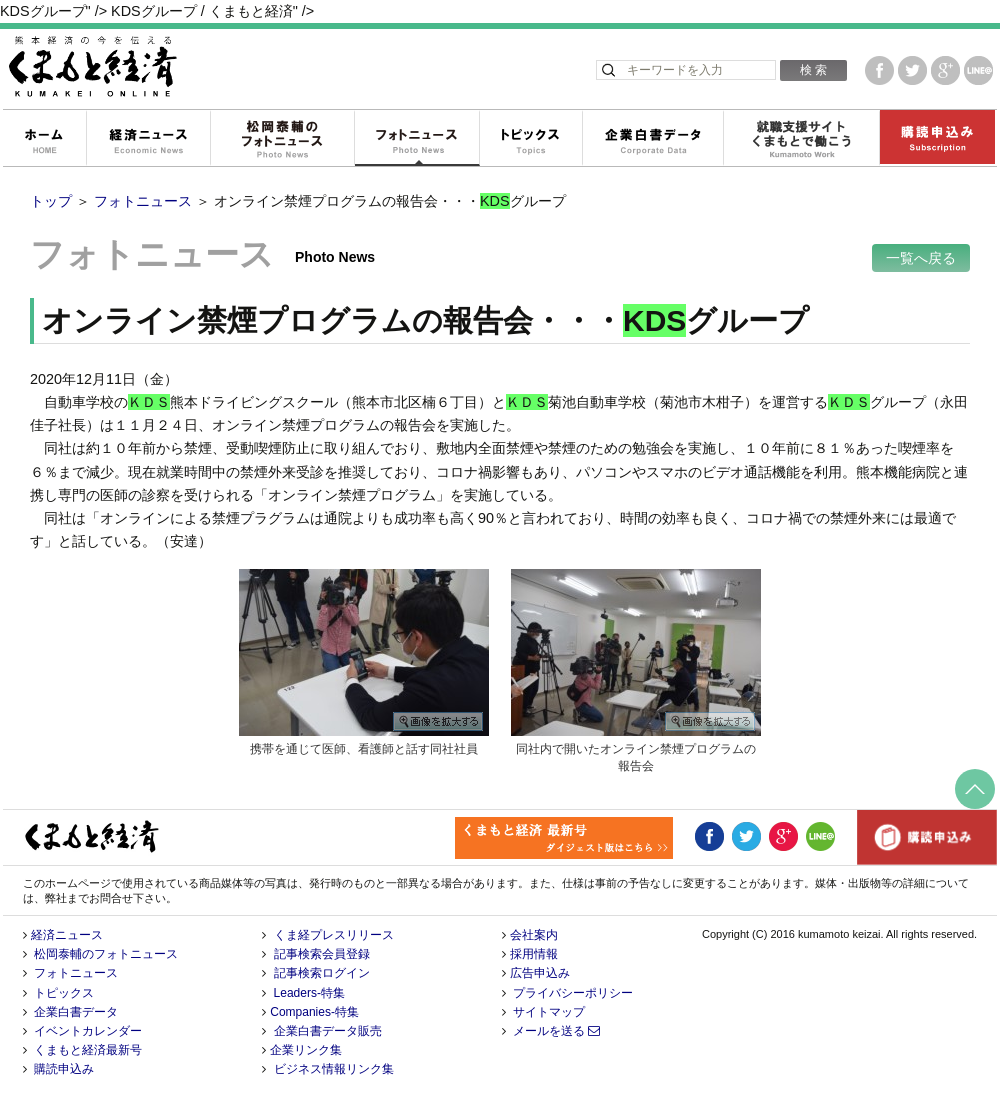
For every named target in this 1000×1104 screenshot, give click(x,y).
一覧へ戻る (921, 258)
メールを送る (556, 1031)
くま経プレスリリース (334, 935)
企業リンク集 (306, 1050)
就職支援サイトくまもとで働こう (801, 139)
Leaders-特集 (309, 993)
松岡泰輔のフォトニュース (282, 139)
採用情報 (534, 954)
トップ (51, 201)
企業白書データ (652, 139)
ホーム (44, 139)
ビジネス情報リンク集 (334, 1069)
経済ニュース (148, 139)
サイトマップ (549, 1012)
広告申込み (540, 973)
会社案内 (534, 935)
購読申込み (937, 139)
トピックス (530, 139)
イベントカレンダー (88, 1031)
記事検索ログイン (322, 973)
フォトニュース (416, 139)
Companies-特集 (314, 1012)
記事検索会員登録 (322, 954)
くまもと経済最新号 (88, 1050)
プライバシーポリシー (573, 993)
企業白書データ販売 (328, 1031)
